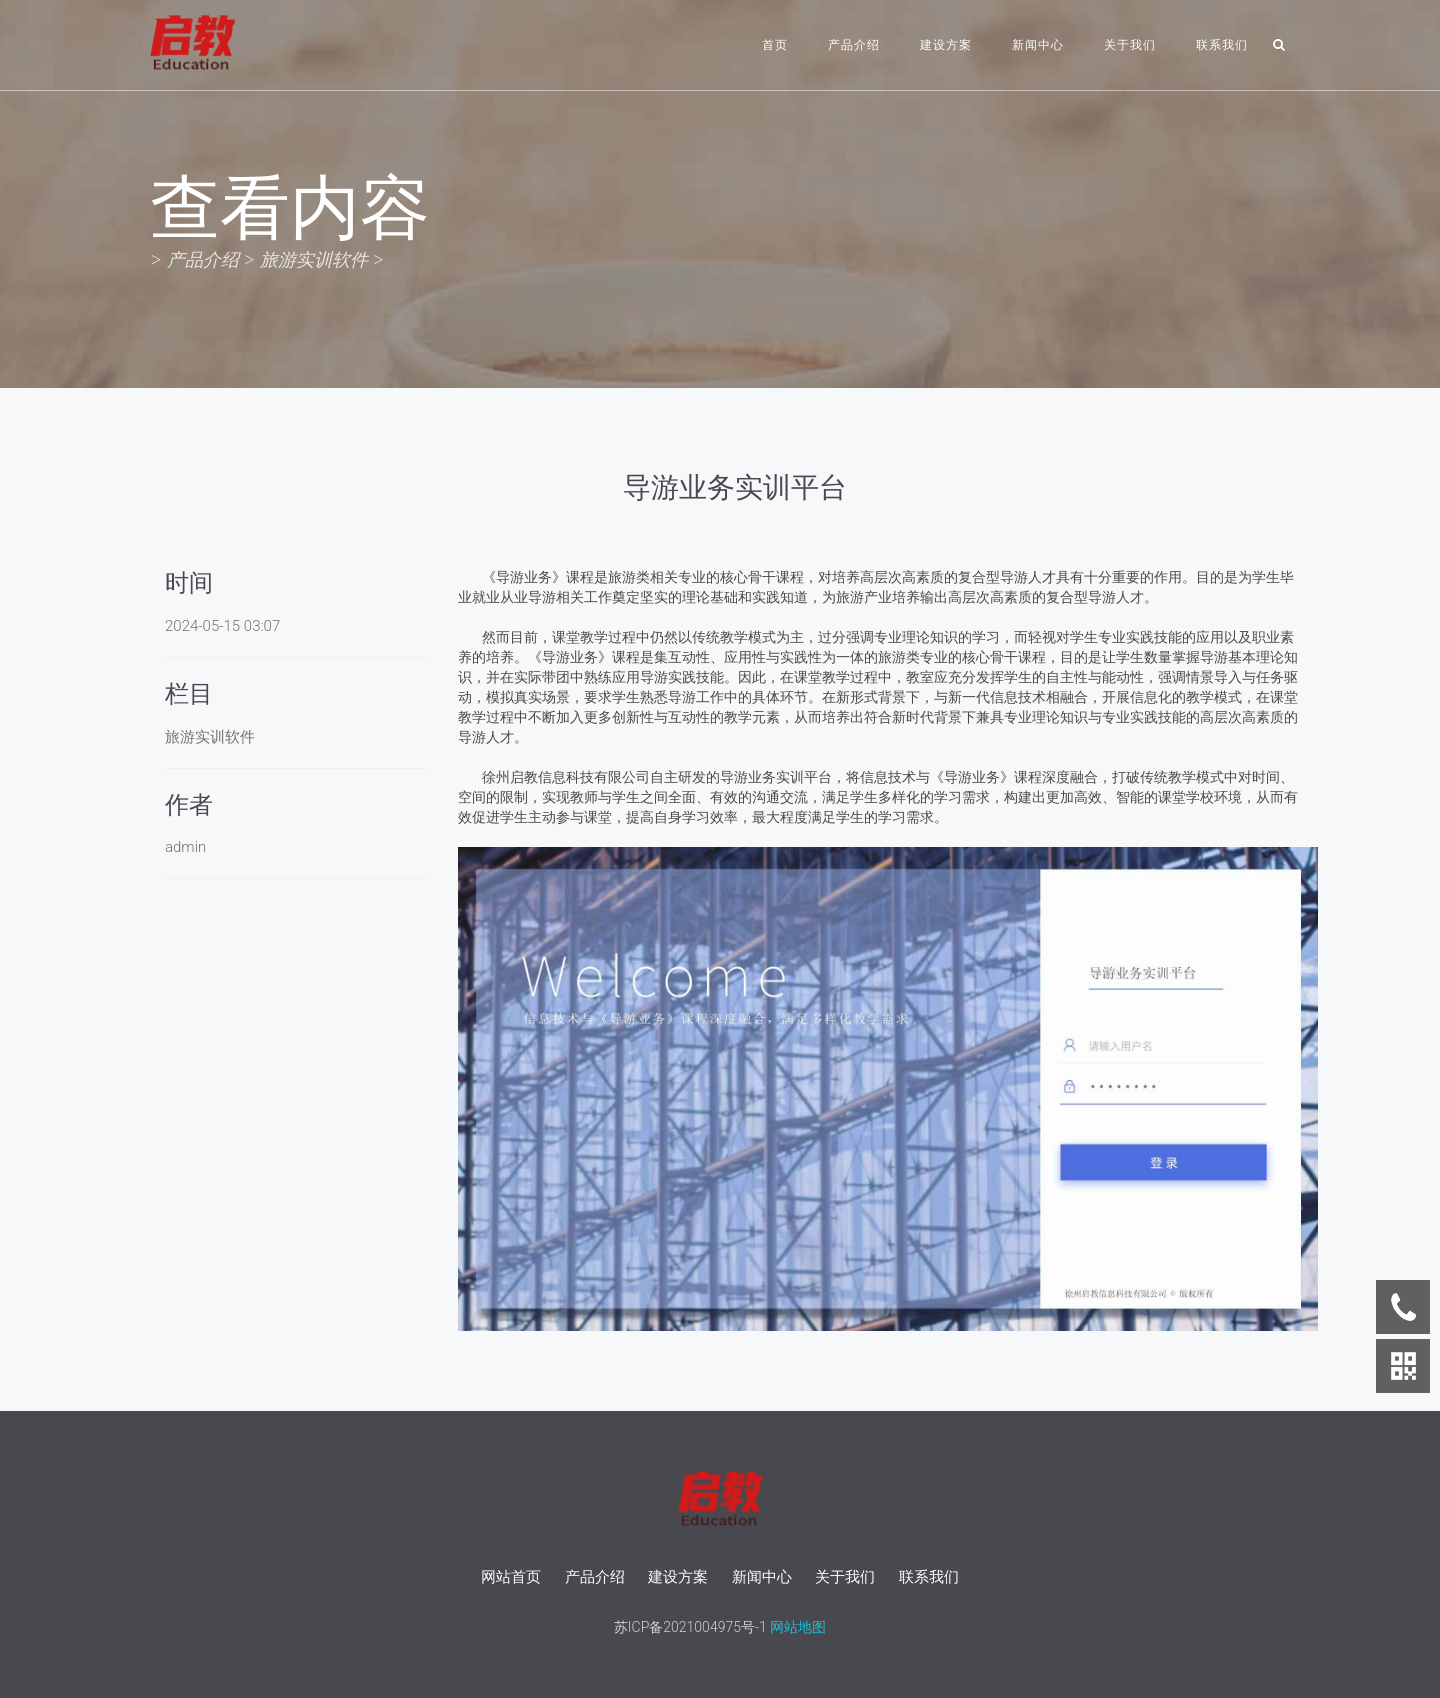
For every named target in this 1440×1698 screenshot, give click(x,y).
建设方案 (946, 45)
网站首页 (511, 1577)
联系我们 (1222, 45)
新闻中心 (1038, 45)
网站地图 (796, 1627)
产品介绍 (854, 45)
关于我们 (1130, 45)
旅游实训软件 (314, 259)
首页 (775, 45)
